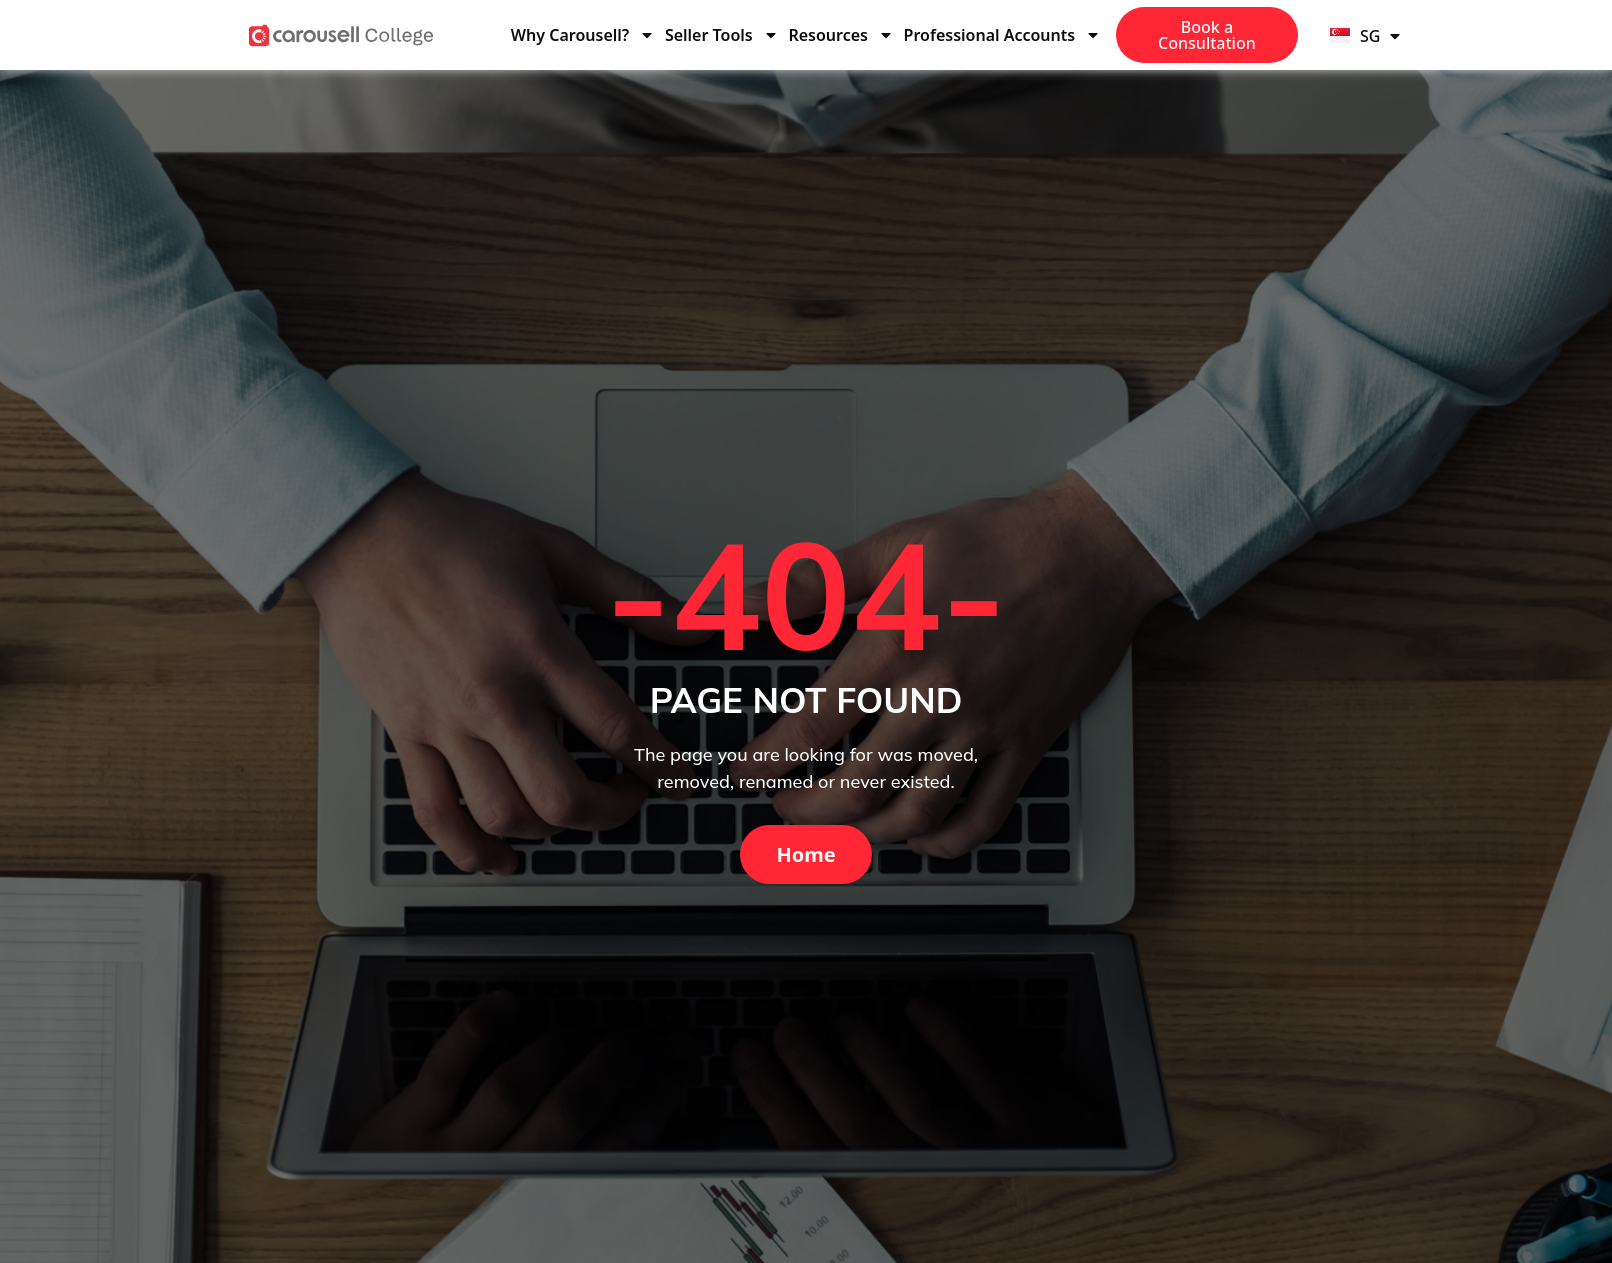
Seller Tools (722, 35)
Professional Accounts (1003, 35)
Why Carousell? (583, 35)
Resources (841, 35)
